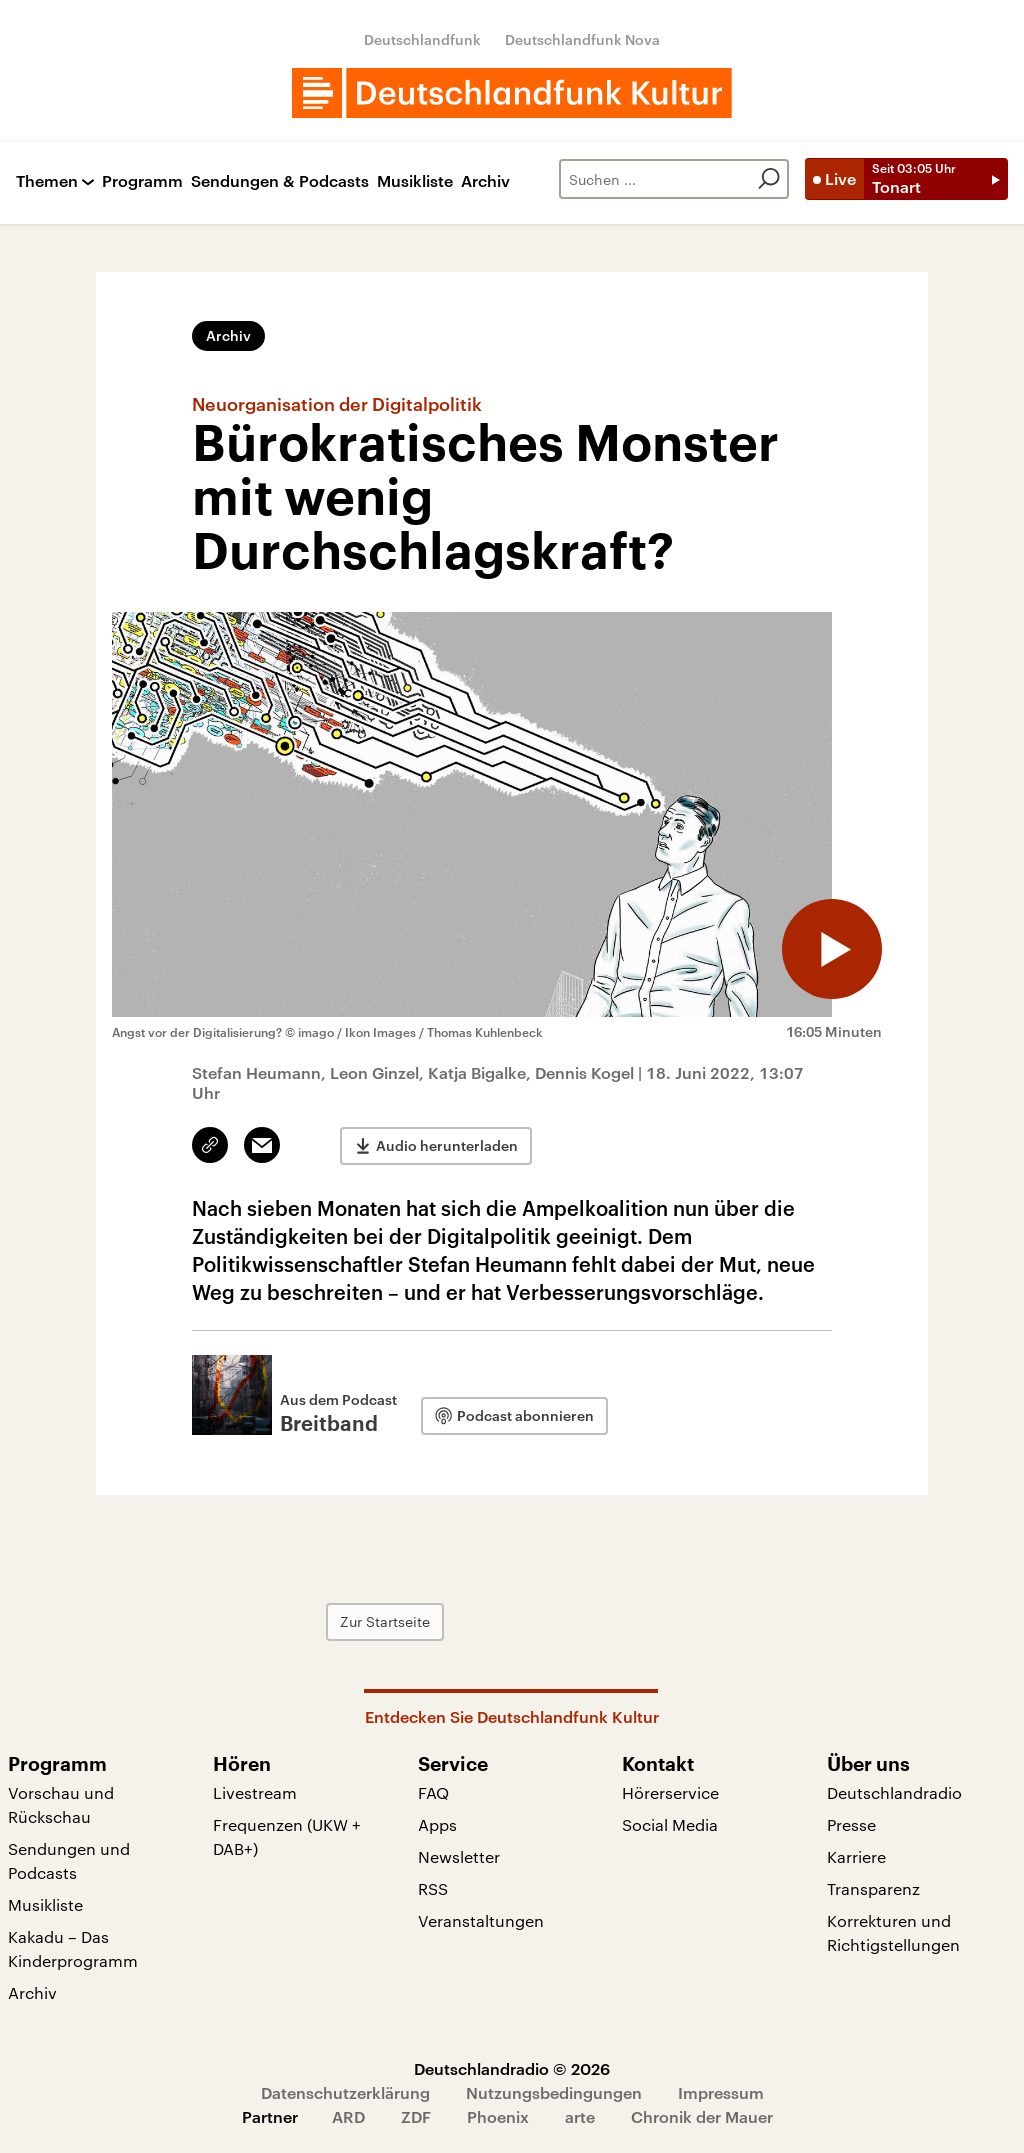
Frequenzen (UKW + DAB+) (287, 1836)
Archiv (485, 181)
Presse (851, 1824)
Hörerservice (670, 1792)
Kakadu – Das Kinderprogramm (73, 1948)
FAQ (433, 1792)
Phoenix (498, 2116)
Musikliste (415, 181)
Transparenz (873, 1888)
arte (580, 2116)
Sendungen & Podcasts (280, 181)
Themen (47, 181)
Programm (142, 181)
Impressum (721, 2092)
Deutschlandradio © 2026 (512, 2068)
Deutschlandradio (894, 1792)
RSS (433, 1888)
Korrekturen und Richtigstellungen (893, 1932)
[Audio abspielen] (832, 949)
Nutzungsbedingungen (554, 2092)
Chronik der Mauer (702, 2116)
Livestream (255, 1792)
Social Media (670, 1824)
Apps (437, 1824)
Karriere (856, 1856)
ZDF (416, 2116)
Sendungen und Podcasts (69, 1860)
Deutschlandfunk (422, 39)
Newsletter (459, 1856)
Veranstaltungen (481, 1920)
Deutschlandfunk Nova (582, 39)
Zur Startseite (385, 1621)
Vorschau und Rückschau (61, 1804)
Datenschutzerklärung (345, 2092)
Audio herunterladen (447, 1145)
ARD (348, 2116)
